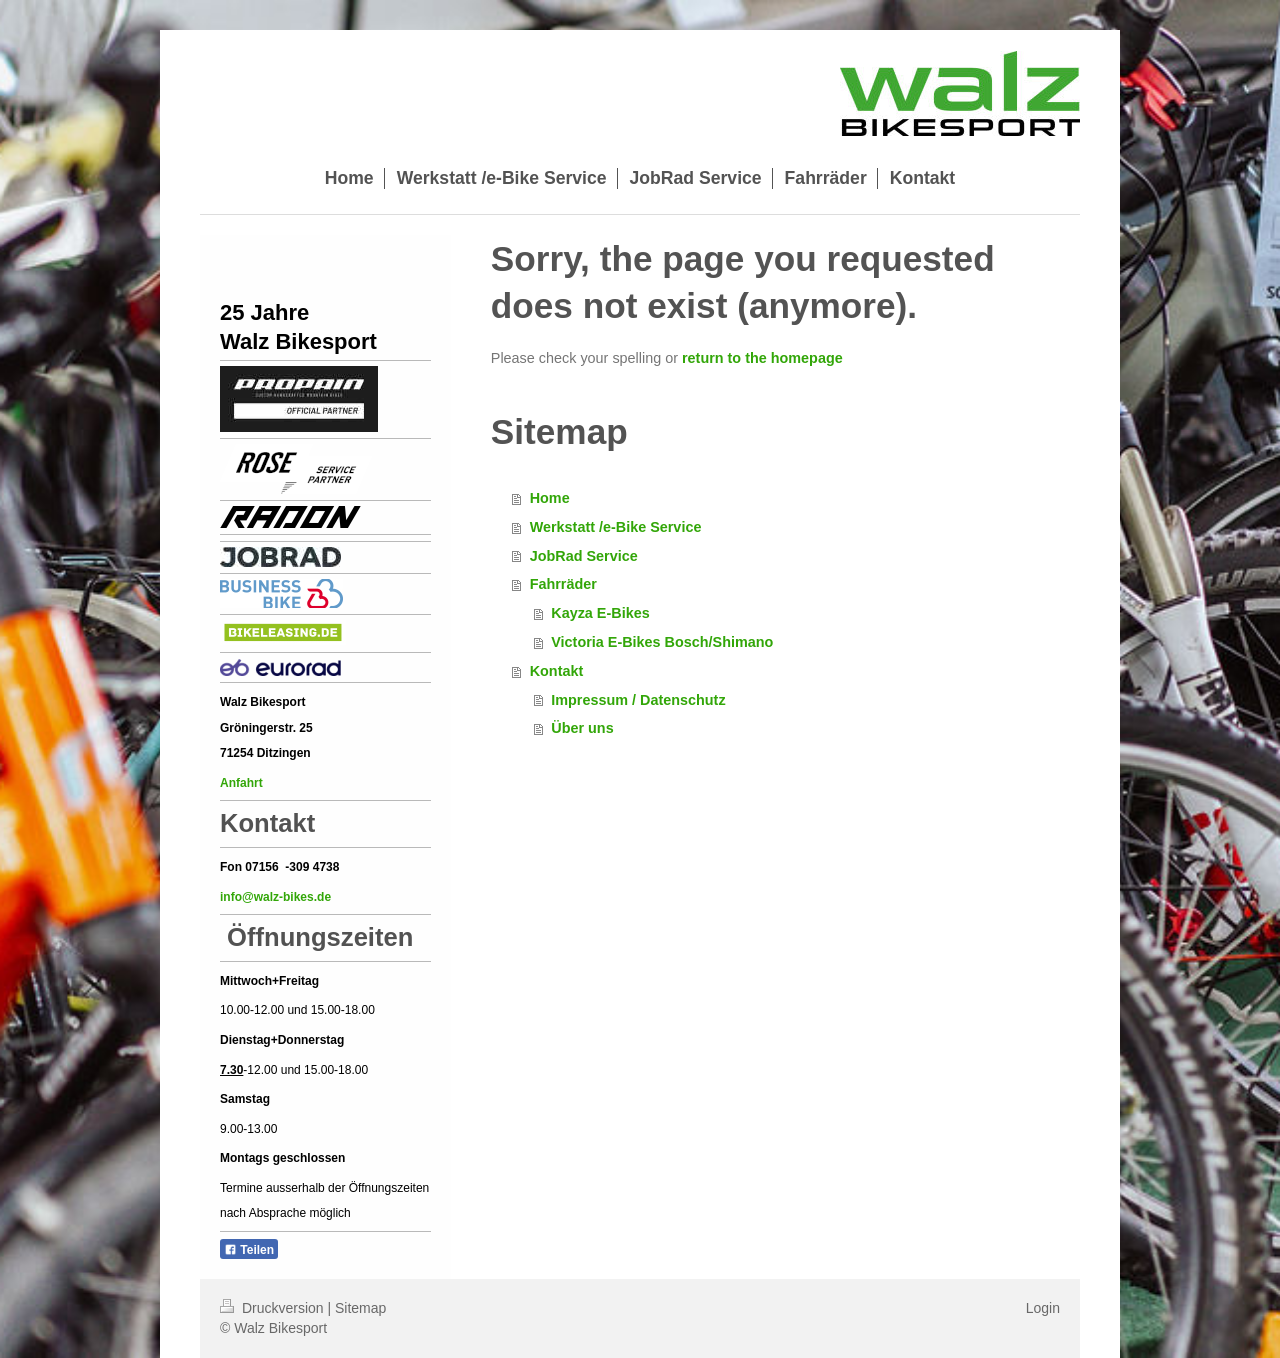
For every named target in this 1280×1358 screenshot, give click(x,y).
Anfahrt (243, 783)
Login (1043, 1308)
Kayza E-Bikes (600, 613)
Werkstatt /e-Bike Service (616, 527)
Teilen (249, 1250)
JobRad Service (584, 556)
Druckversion (273, 1308)
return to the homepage (762, 358)
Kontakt (557, 671)
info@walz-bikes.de (275, 897)
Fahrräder (563, 584)
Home (550, 498)
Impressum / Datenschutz (638, 700)
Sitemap (360, 1308)
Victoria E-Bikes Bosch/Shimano (662, 642)
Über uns (582, 728)
